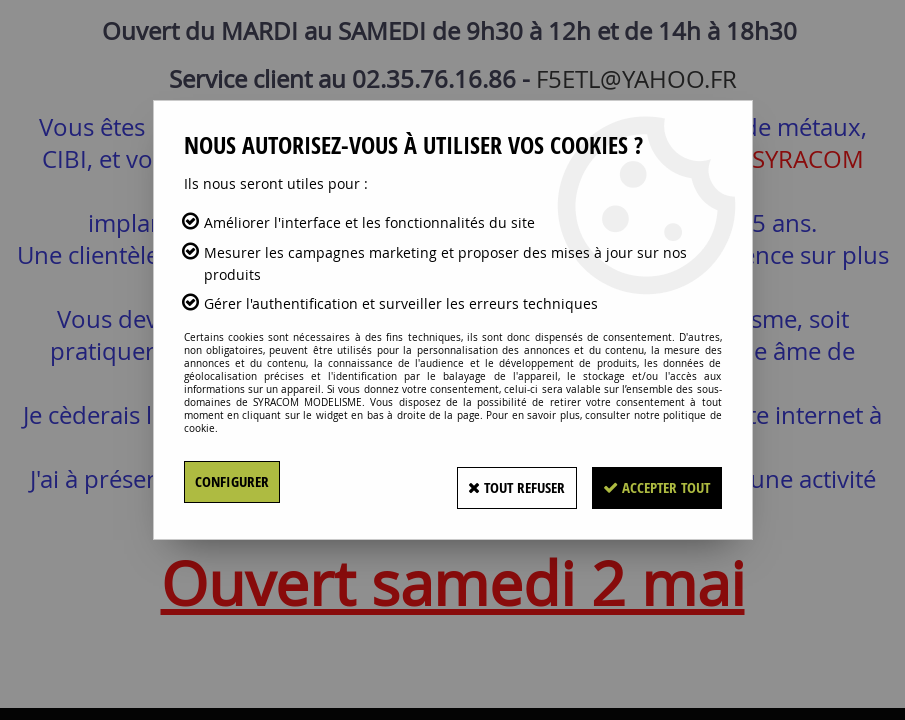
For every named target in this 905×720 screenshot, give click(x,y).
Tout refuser (488, 482)
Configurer (235, 482)
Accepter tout (647, 482)
